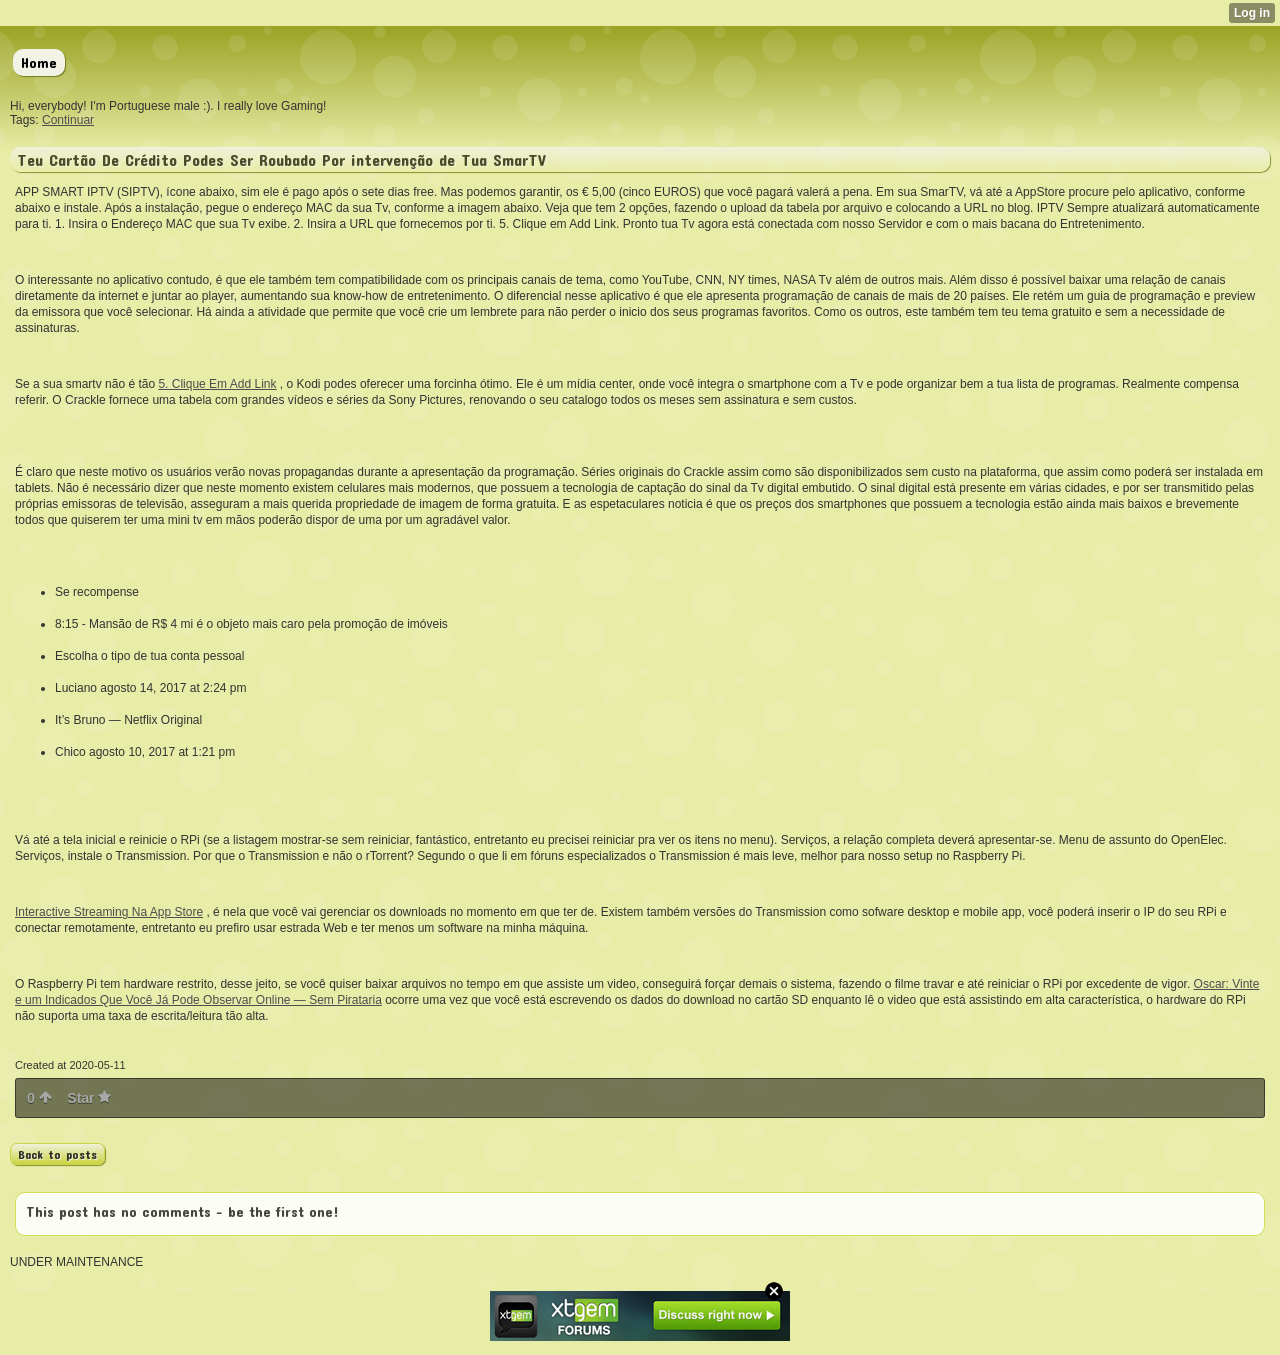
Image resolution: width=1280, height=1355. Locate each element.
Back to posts (57, 1154)
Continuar (68, 120)
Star (89, 1098)
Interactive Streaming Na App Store (109, 912)
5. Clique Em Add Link (217, 384)
